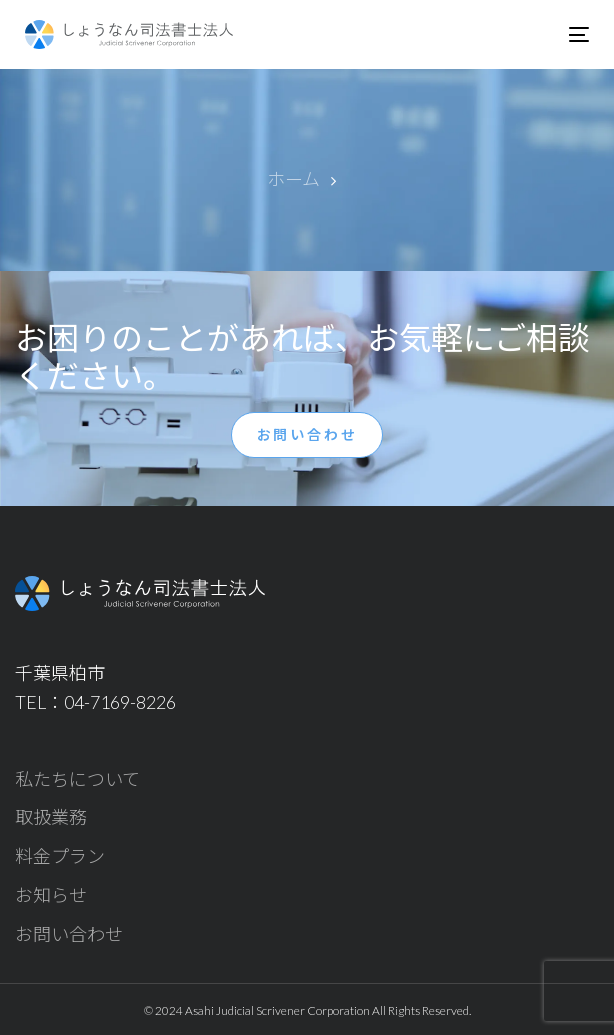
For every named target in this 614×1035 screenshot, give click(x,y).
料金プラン (60, 856)
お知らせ (51, 895)
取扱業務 (51, 817)
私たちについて (77, 779)
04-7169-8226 (120, 702)
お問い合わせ (69, 934)
